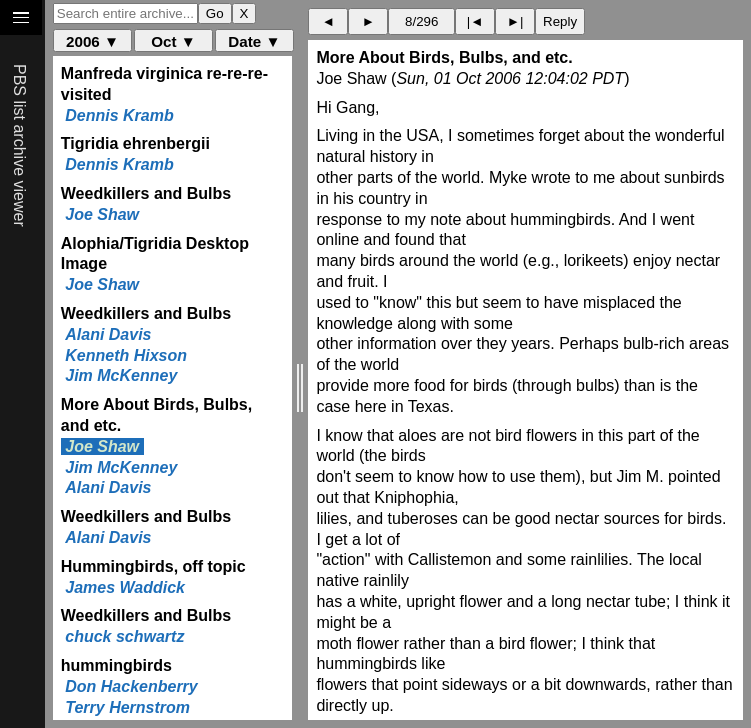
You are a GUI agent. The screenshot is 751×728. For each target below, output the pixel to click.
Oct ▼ (173, 41)
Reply (560, 21)
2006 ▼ (92, 41)
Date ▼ (254, 41)
